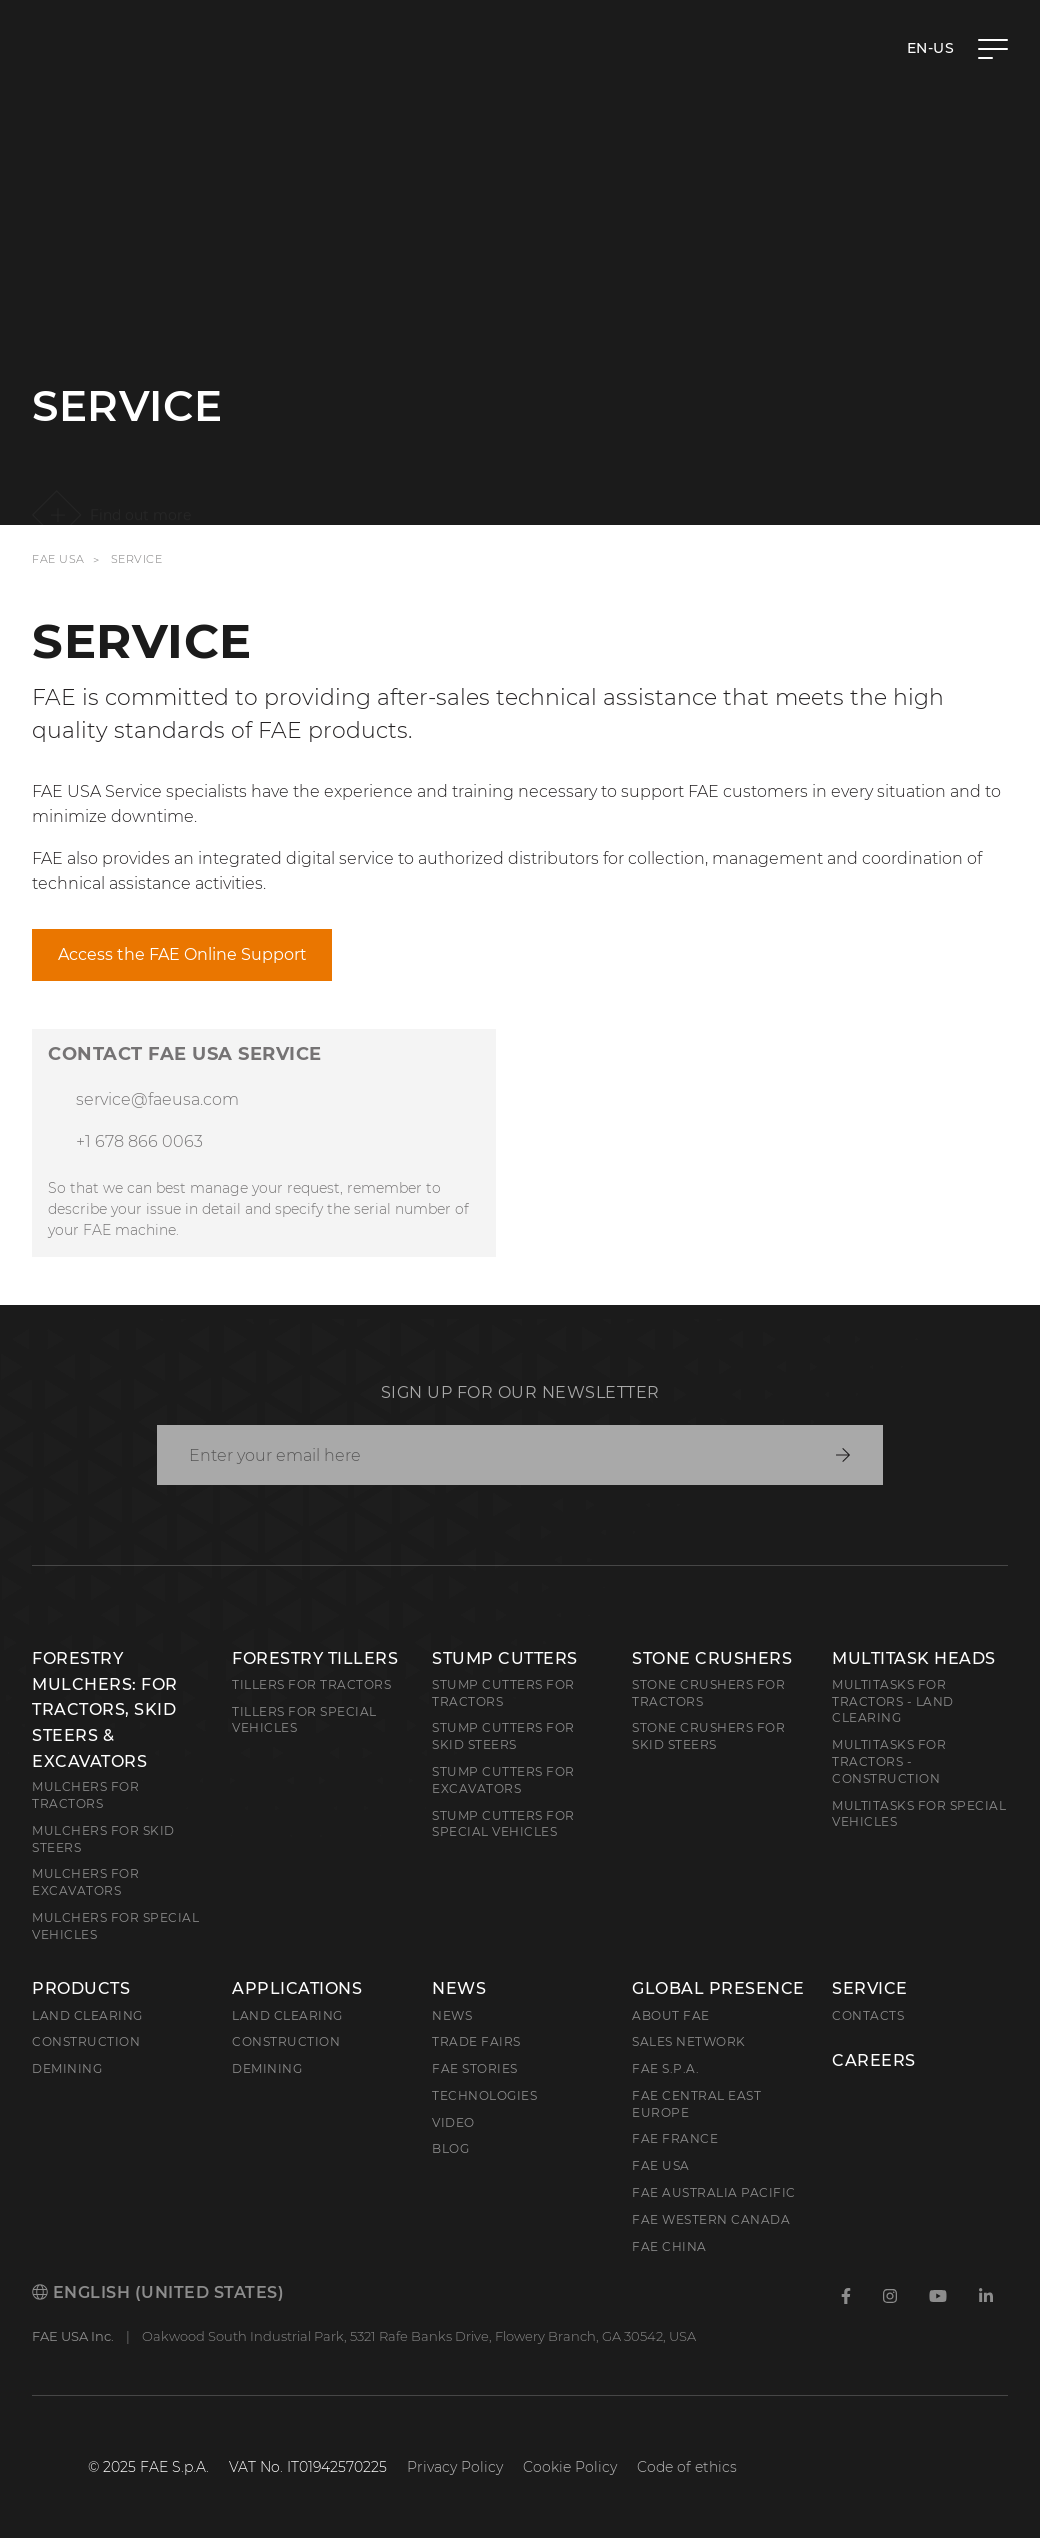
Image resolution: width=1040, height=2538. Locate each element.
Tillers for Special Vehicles (304, 1720)
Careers (874, 2061)
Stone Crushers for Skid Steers (708, 1736)
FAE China (669, 2246)
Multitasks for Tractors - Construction (889, 1761)
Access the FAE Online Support (182, 954)
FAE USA (58, 560)
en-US (931, 48)
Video (453, 2122)
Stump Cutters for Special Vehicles (503, 1824)
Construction (86, 2041)
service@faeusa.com (157, 1099)
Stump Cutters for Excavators (503, 1780)
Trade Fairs (476, 2041)
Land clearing (87, 2015)
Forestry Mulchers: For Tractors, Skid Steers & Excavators (105, 1709)
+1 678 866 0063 (139, 1141)
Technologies (484, 2095)
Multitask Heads (914, 1658)
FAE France (675, 2138)
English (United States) (158, 2292)
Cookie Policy (570, 2467)
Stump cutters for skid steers (503, 1736)
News (459, 1989)
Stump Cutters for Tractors (503, 1693)
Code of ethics (687, 2467)
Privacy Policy (455, 2467)
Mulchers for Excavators (85, 1882)
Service (870, 1989)
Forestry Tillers (315, 1658)
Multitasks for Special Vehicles (919, 1814)
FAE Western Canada (711, 2219)
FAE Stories (475, 2068)
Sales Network (689, 2041)
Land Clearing (287, 2015)
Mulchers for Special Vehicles (115, 1926)
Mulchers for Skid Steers (103, 1839)
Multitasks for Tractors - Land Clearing (893, 1701)
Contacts (868, 2015)
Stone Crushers (712, 1658)
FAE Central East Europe (696, 2104)
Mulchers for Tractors (85, 1795)
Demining (67, 2068)
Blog (450, 2148)
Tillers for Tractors (311, 1684)
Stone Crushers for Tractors (708, 1693)
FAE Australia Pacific (714, 2192)
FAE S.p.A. (665, 2068)
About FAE (671, 2015)
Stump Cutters (505, 1658)
